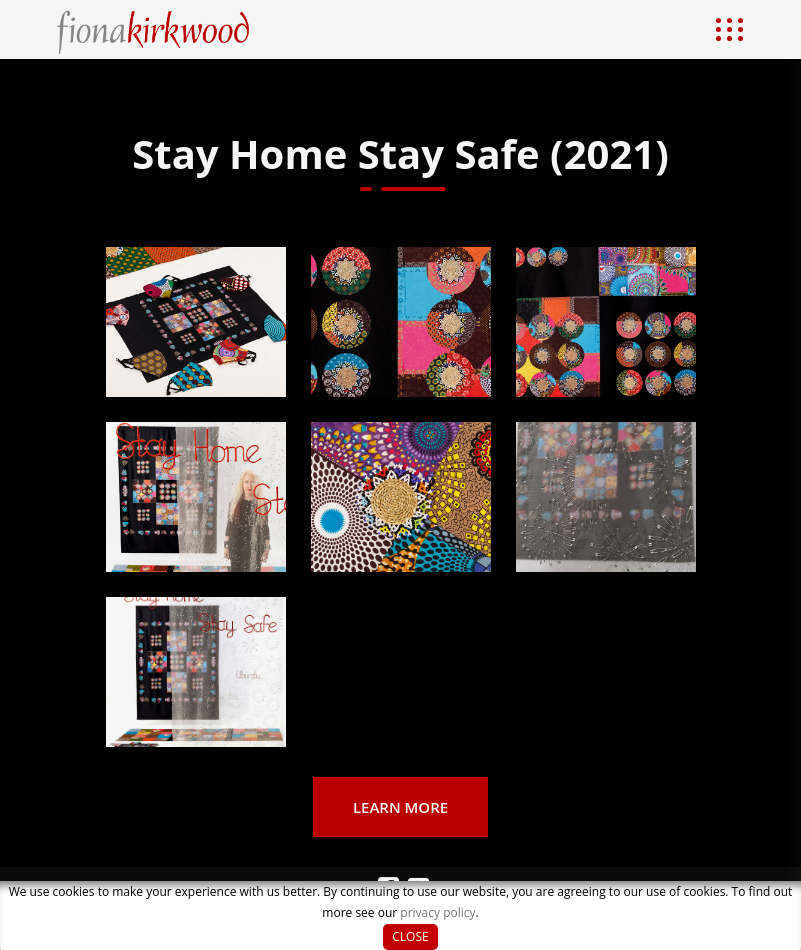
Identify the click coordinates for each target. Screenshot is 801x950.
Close (410, 936)
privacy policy (437, 912)
